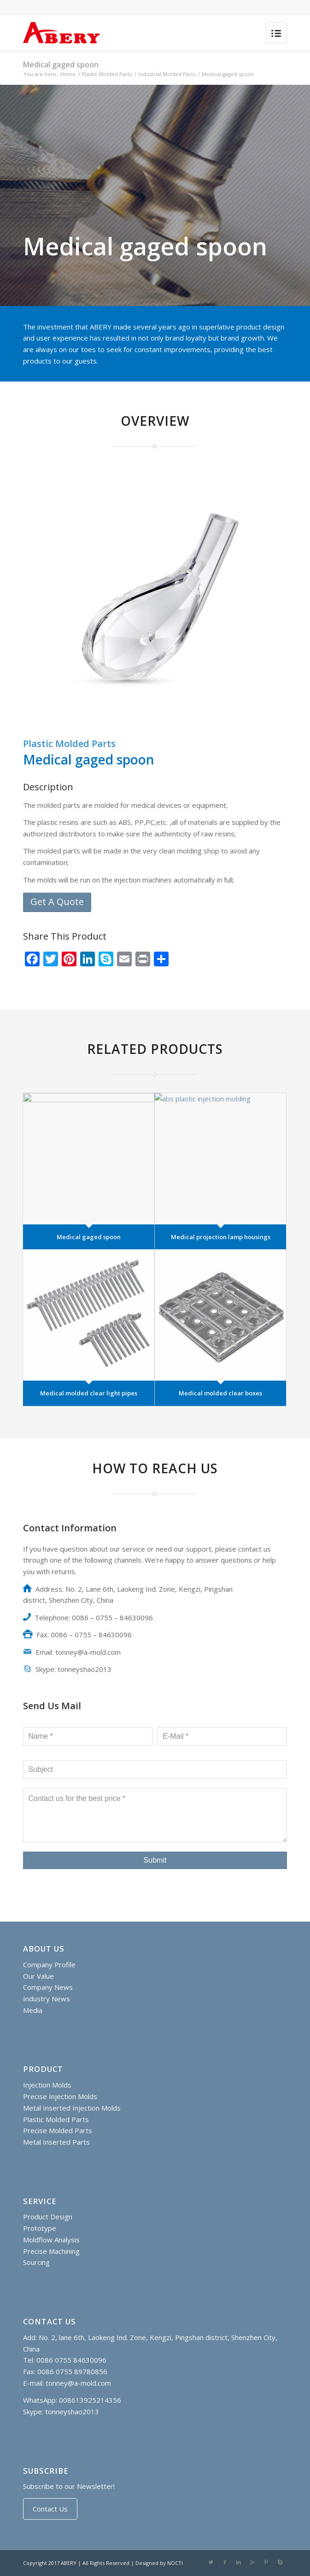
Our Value (38, 1976)
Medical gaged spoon (61, 64)
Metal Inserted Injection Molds (72, 2107)
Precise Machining (51, 2251)
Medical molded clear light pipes (88, 1393)
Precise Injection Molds (60, 2096)
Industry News (46, 1998)
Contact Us (50, 2508)
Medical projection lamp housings (220, 1237)
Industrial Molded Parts (166, 74)
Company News (48, 1987)
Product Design (47, 2216)
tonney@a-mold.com (78, 2383)
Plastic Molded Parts (107, 74)
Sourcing (36, 2262)
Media (32, 2010)
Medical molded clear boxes (220, 1393)
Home (68, 74)
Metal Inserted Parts (56, 2142)
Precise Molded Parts (57, 2130)
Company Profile (49, 1964)
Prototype (39, 2228)
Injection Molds (47, 2084)
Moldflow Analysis (51, 2239)
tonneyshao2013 (72, 2411)
